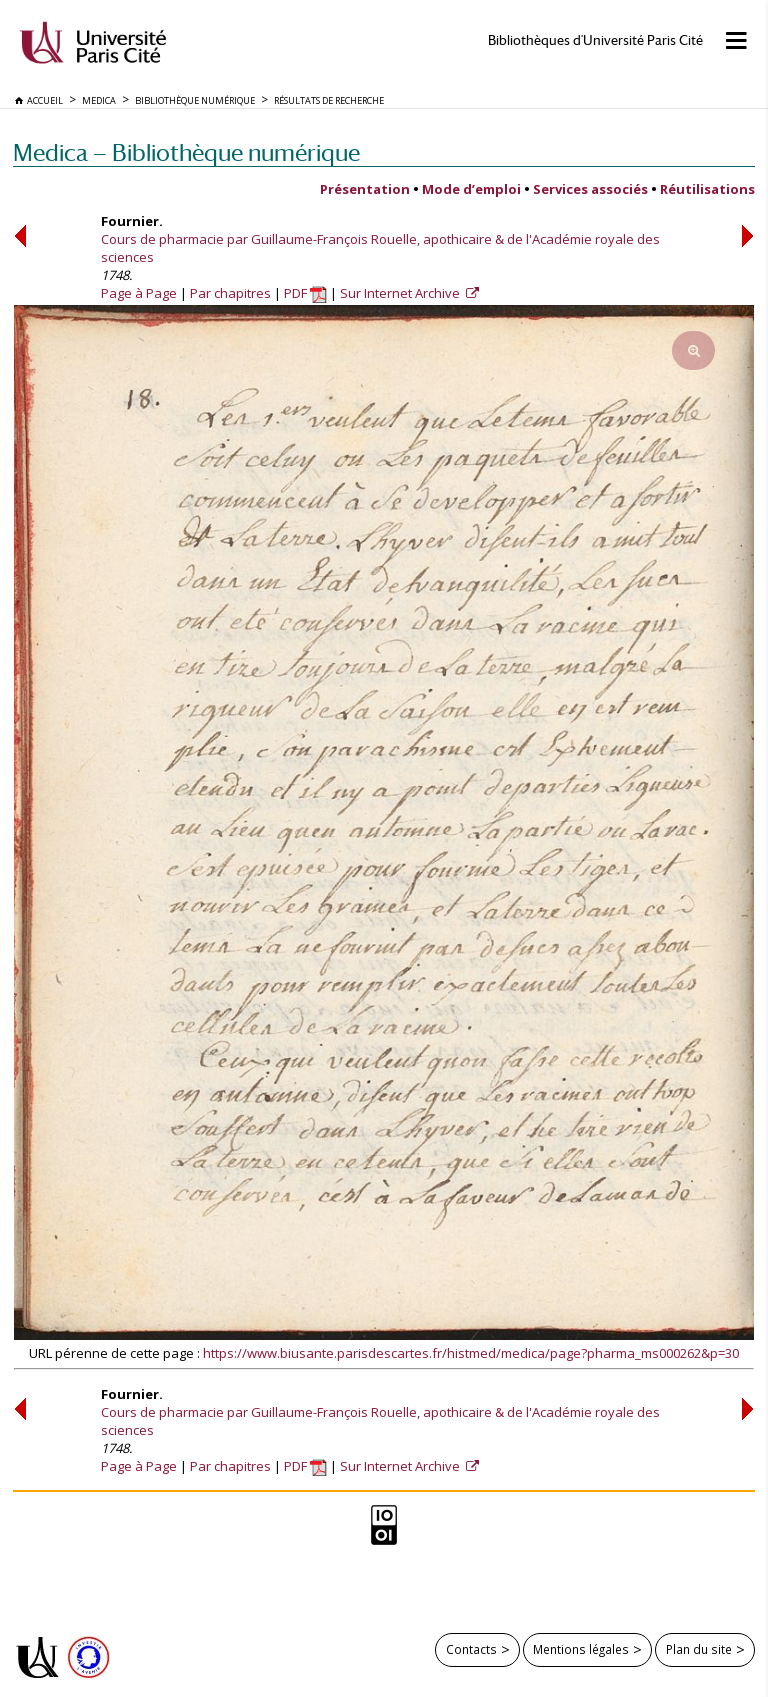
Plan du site (699, 1649)
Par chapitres (230, 293)
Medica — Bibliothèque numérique (186, 152)
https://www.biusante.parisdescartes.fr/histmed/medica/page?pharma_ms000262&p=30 (471, 1353)
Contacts (471, 1649)
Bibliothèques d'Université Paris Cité (595, 40)
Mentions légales (581, 1649)
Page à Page (139, 293)
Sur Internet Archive (401, 293)
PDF (305, 293)
